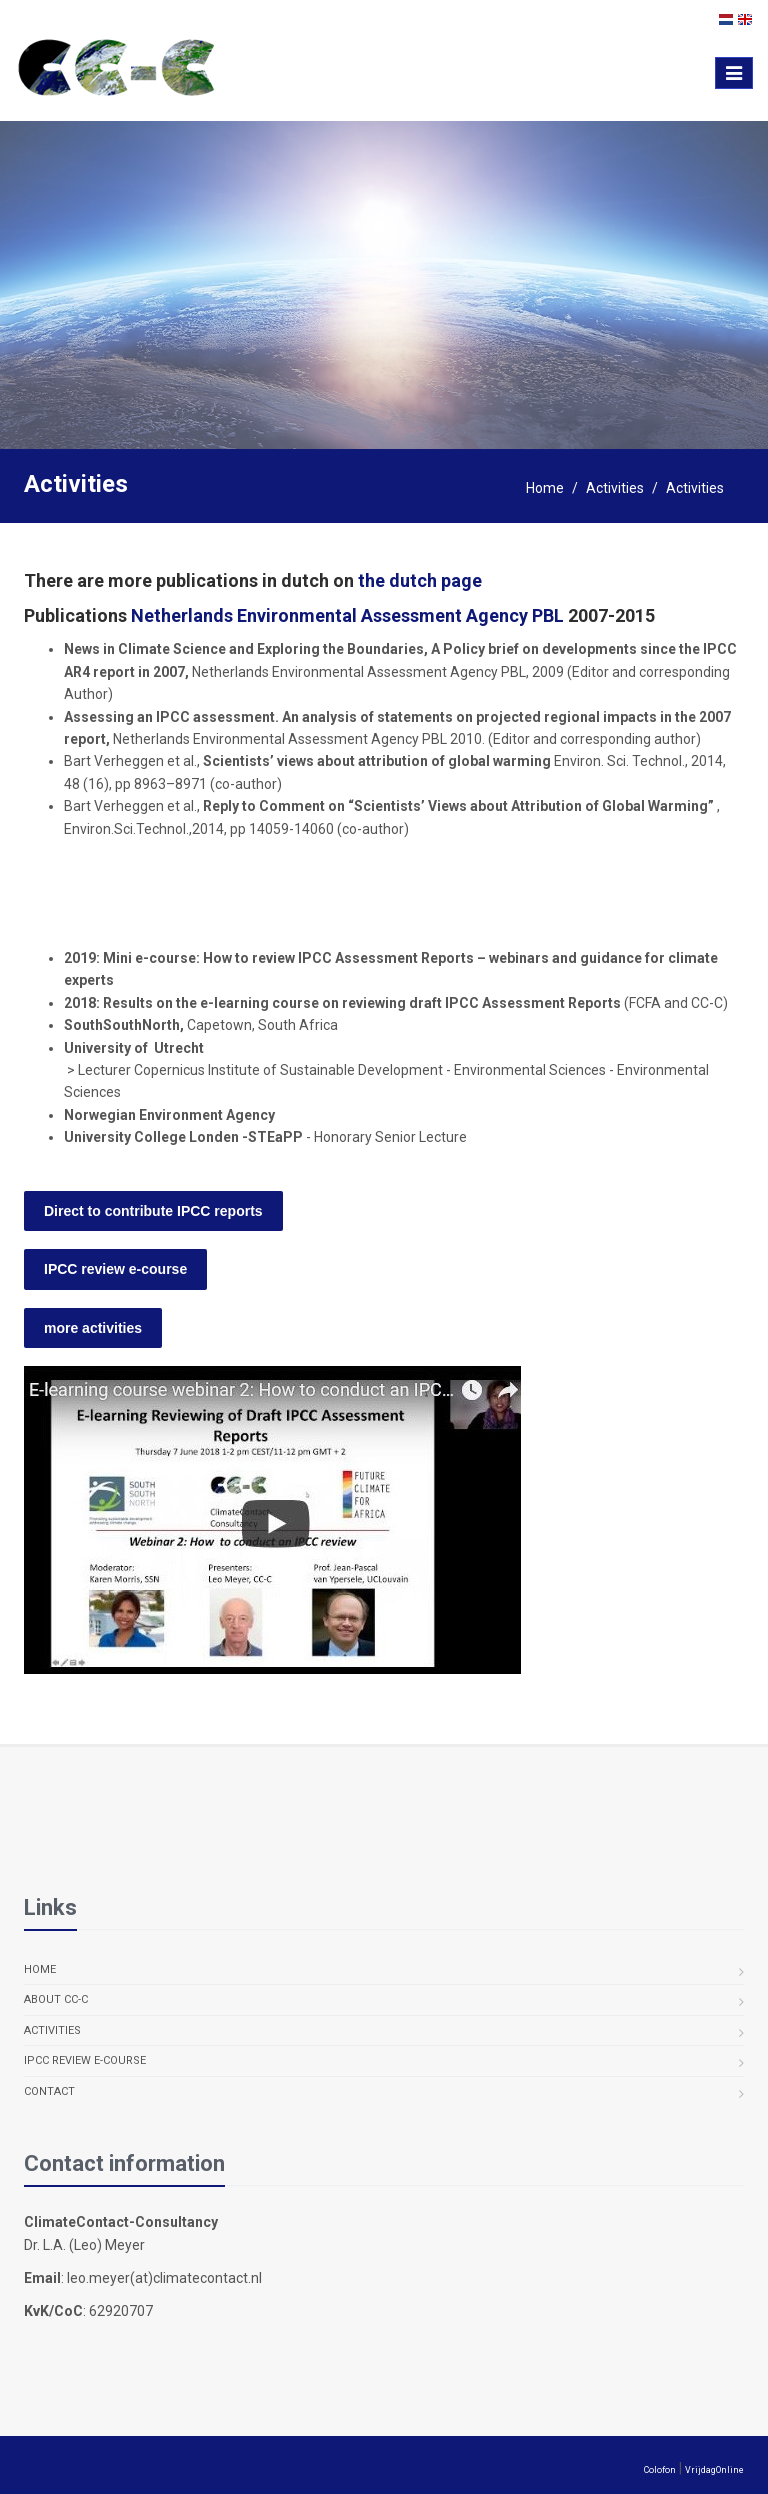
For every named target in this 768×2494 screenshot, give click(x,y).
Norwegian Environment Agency (169, 1115)
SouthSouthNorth (122, 1025)
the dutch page (420, 580)
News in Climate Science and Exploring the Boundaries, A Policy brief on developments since (371, 649)
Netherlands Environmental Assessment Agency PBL (347, 615)
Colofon (660, 2470)
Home (545, 488)
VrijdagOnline (714, 2470)
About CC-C (56, 1999)
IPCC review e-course (85, 2060)
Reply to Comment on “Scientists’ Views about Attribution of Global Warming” (458, 806)
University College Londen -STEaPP (185, 1137)
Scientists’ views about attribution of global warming (378, 761)
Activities (615, 488)
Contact (49, 2091)
